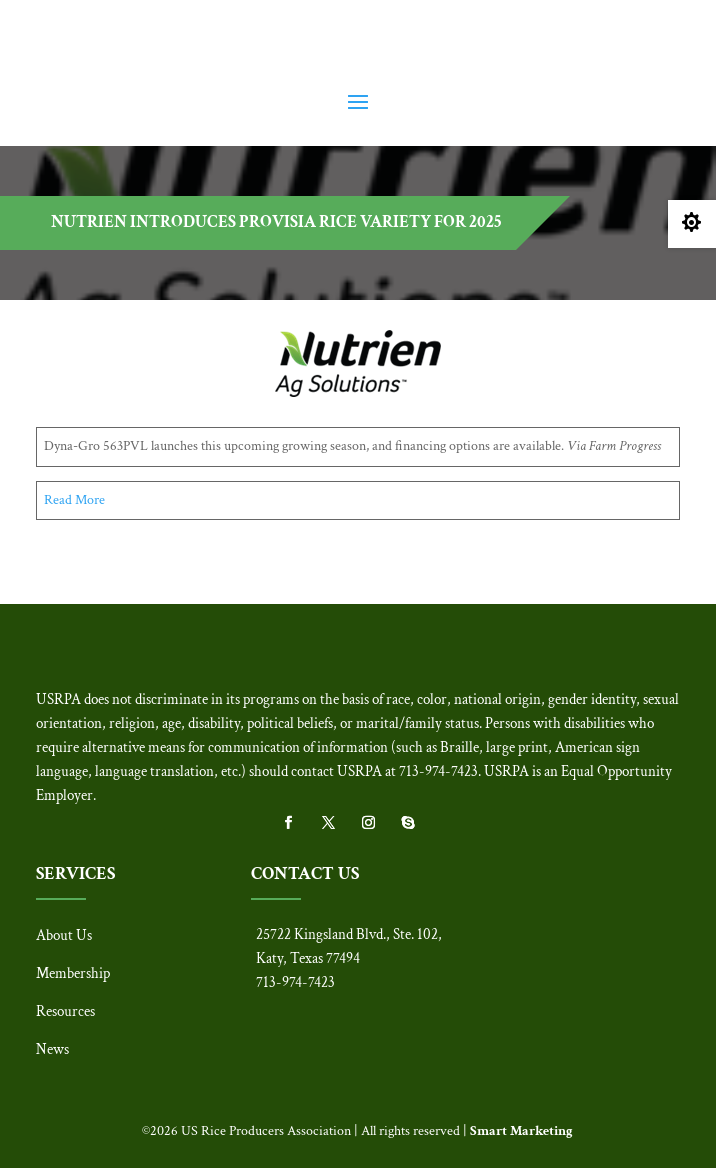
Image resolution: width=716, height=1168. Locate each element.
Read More (74, 500)
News (52, 1049)
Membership (73, 973)
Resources (65, 1011)
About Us (64, 935)
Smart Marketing (521, 1131)
